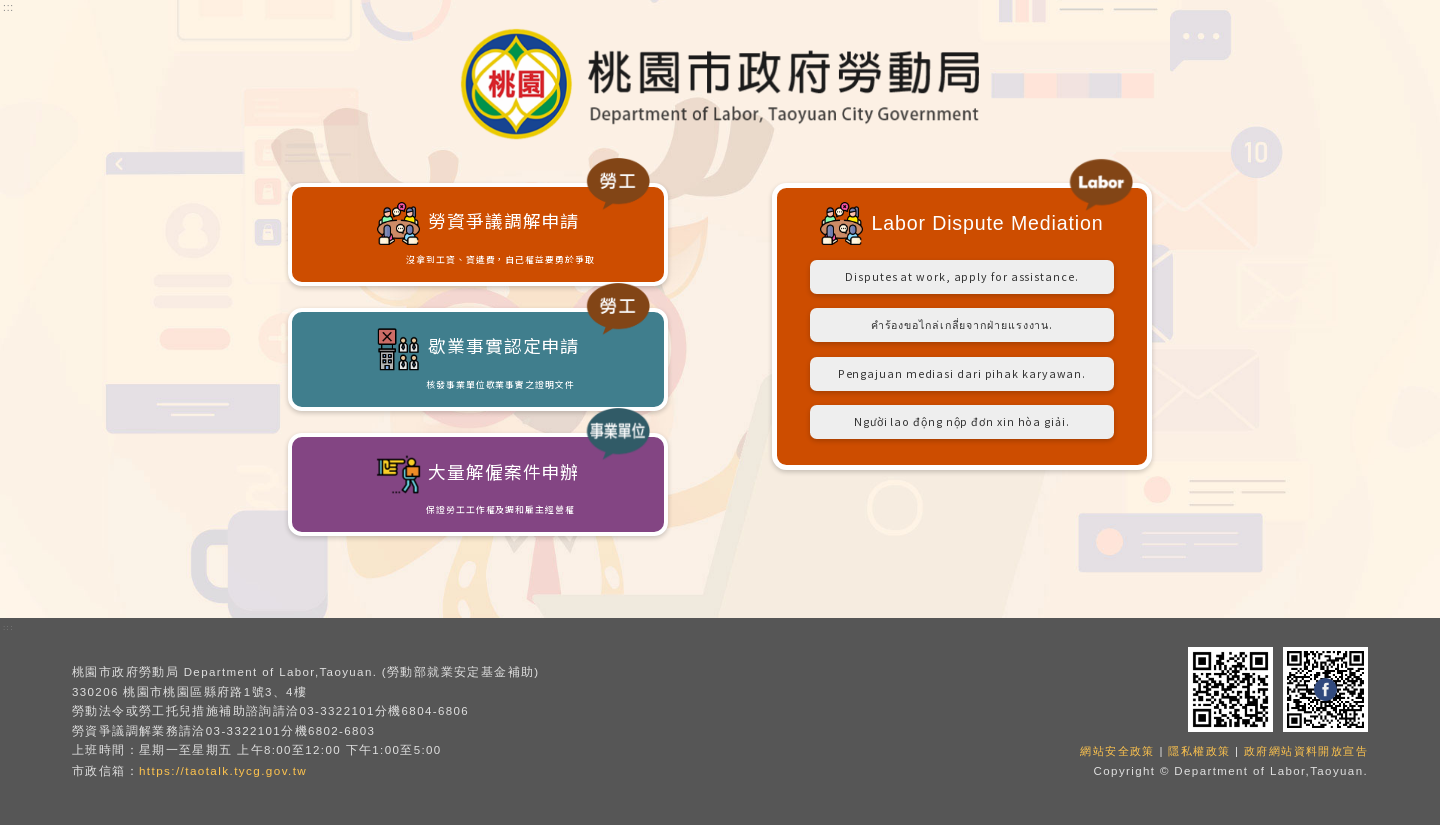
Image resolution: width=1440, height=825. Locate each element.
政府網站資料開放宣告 (1301, 750)
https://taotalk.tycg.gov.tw (222, 770)
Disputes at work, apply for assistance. (961, 287)
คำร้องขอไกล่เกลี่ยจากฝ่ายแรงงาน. (962, 347)
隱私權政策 (1187, 750)
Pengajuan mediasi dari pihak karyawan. (961, 407)
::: (8, 7)
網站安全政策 (1100, 750)
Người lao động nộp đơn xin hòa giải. (962, 467)
